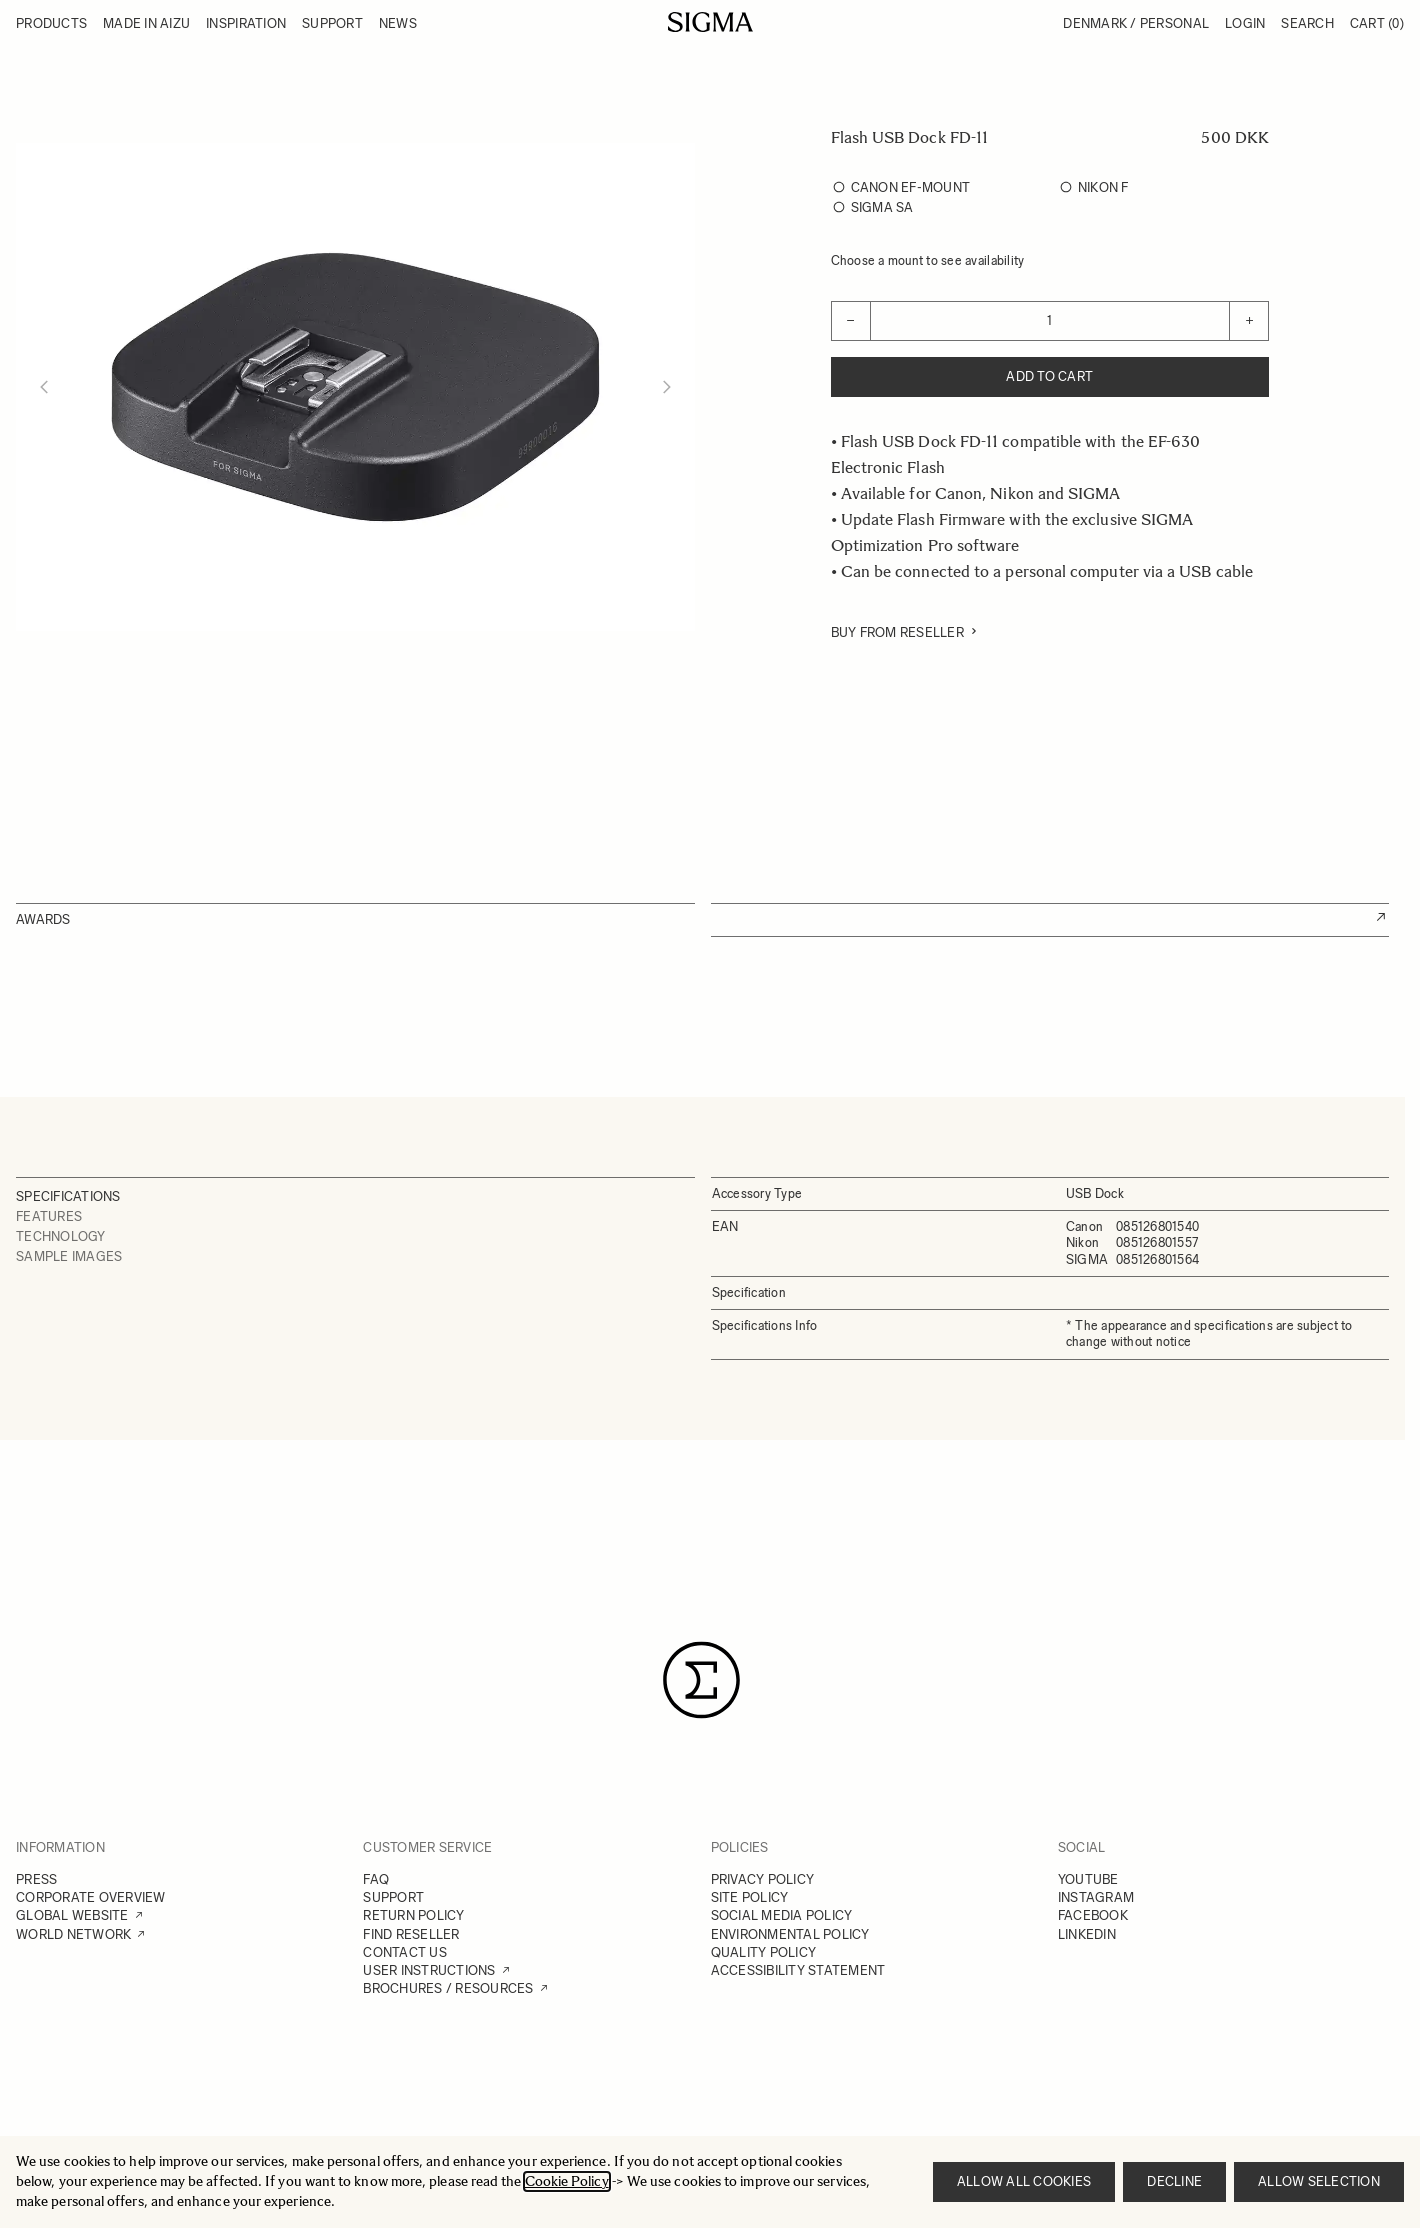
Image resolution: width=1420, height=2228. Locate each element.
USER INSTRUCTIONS (429, 1970)
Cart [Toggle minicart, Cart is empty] (1377, 23)
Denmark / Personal (1136, 23)
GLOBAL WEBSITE (72, 1915)
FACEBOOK (1093, 1915)
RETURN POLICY (413, 1915)
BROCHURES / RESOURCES (448, 1988)
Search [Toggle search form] (1307, 23)
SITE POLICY (750, 1897)
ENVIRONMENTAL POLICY (790, 1934)
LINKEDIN (1087, 1934)
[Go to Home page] (710, 22)
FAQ (376, 1879)
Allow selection (1319, 2181)
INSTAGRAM (1096, 1897)
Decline (1174, 2181)
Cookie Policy (567, 2181)
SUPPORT (393, 1897)
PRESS (36, 1879)
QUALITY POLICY (764, 1952)
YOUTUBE (1088, 1879)
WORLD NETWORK (73, 1934)
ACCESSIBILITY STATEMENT (798, 1970)
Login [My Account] (1245, 23)
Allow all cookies (1024, 2181)
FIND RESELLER (411, 1934)
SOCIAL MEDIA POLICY (782, 1915)
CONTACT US (405, 1952)
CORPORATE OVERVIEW (91, 1897)
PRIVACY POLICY (763, 1879)
